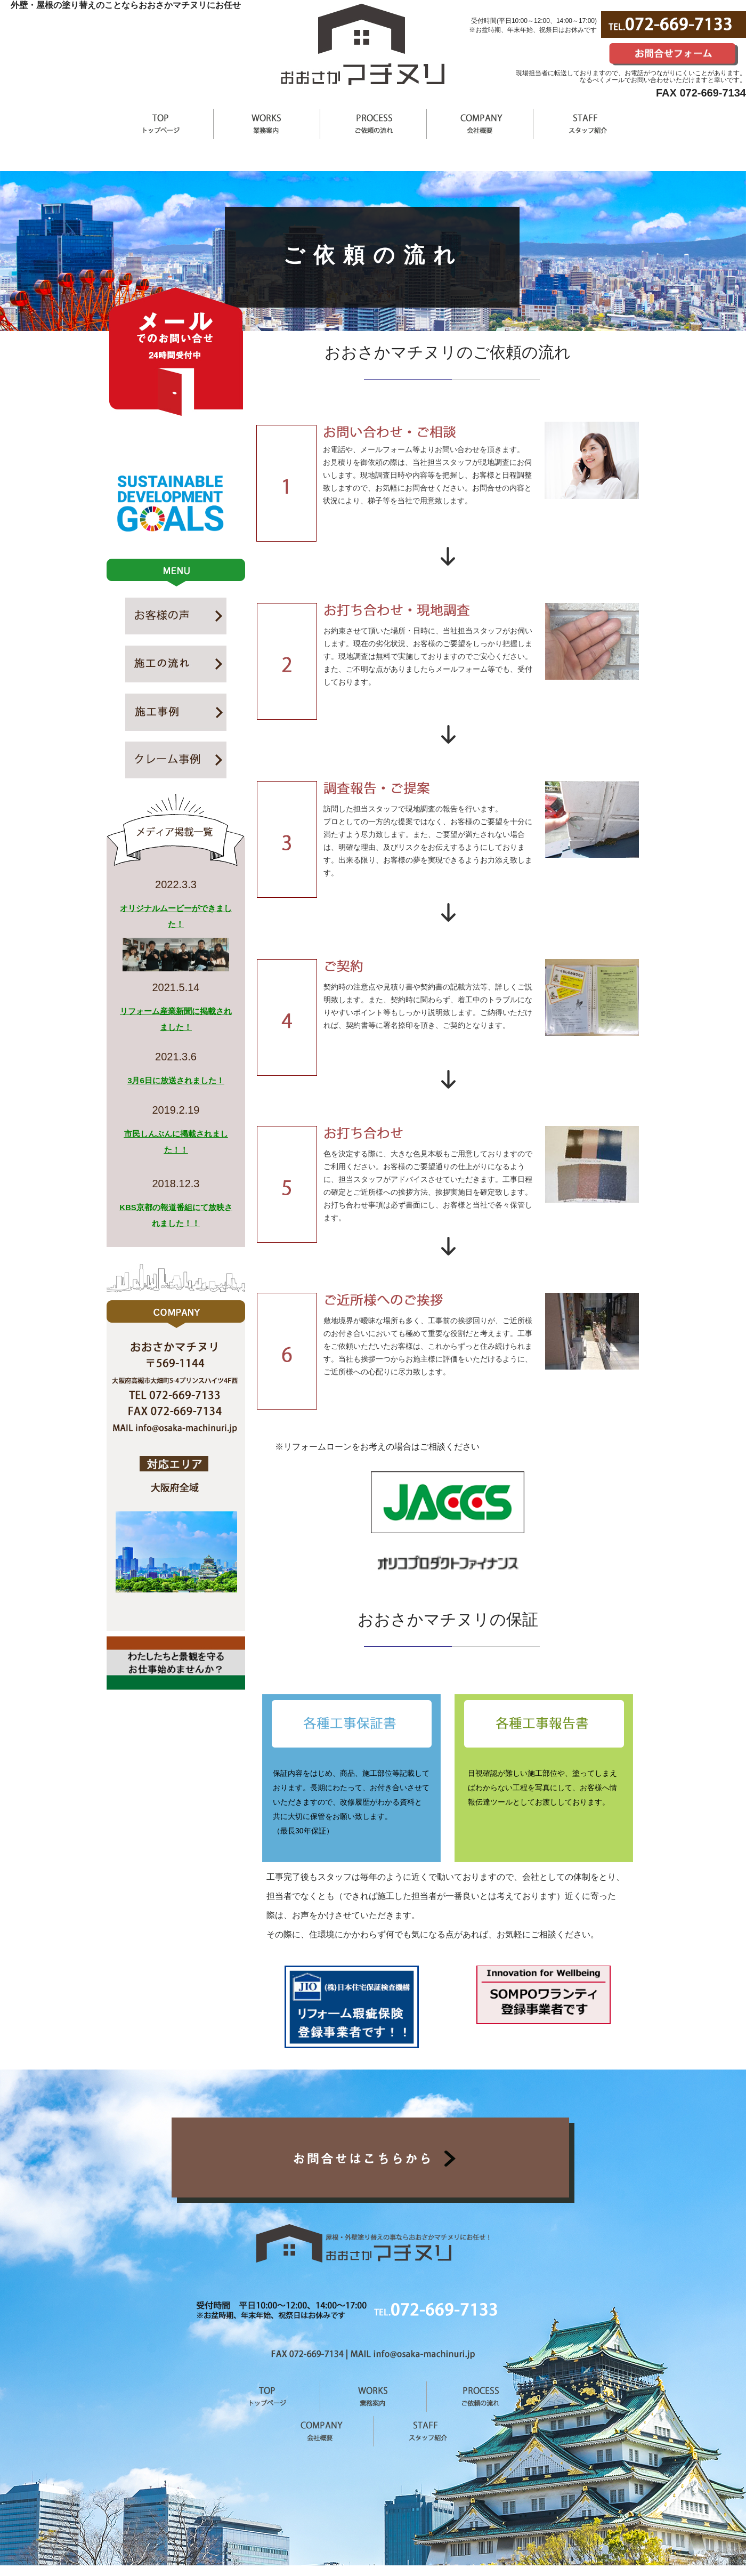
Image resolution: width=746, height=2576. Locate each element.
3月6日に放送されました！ (175, 1080)
